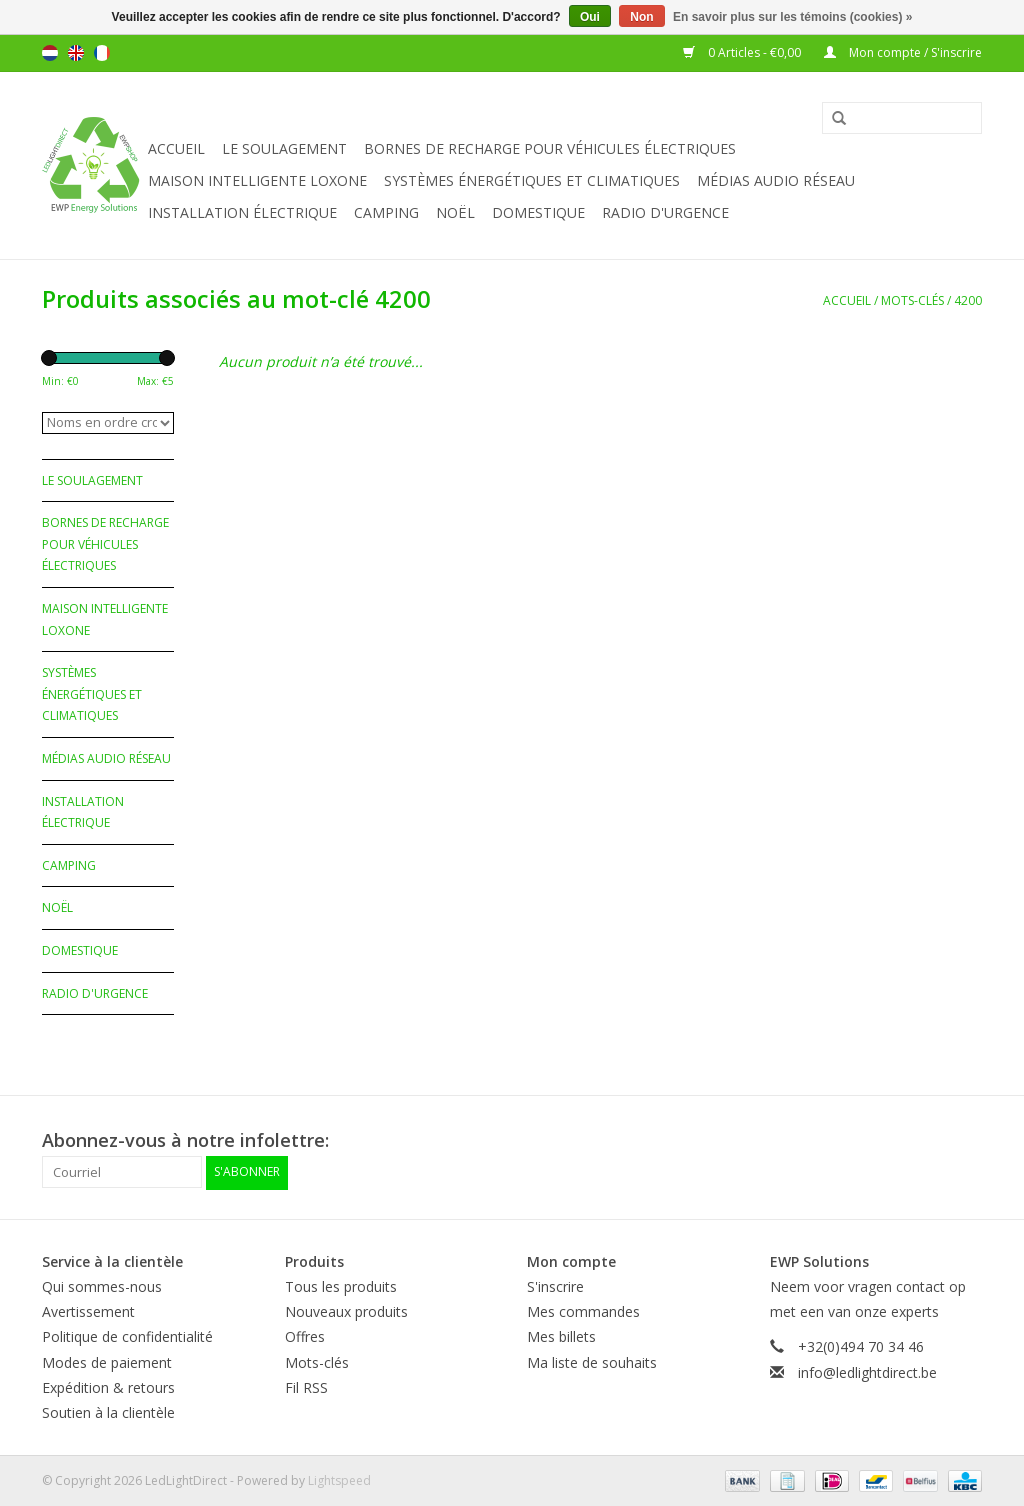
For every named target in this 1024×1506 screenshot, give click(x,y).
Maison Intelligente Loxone (257, 180)
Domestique (538, 212)
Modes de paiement (107, 1361)
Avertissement (88, 1311)
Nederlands (50, 53)
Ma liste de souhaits (592, 1361)
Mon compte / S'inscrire (903, 52)
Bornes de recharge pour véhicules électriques (550, 148)
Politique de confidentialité (127, 1336)
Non (641, 17)
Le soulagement (284, 148)
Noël (455, 212)
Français (102, 53)
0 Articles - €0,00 (743, 52)
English (76, 53)
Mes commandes (583, 1311)
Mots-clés (912, 300)
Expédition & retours (108, 1386)
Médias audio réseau (776, 180)
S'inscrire (555, 1285)
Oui (590, 17)
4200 (968, 300)
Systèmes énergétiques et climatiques (532, 180)
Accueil (176, 148)
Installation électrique (242, 212)
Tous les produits (341, 1285)
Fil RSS (306, 1386)
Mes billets (561, 1336)
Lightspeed (339, 1479)
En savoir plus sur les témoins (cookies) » (792, 17)
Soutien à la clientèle (108, 1411)
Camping (386, 212)
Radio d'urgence (665, 212)
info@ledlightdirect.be (867, 1371)
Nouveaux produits (346, 1311)
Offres (305, 1336)
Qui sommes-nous (102, 1285)
